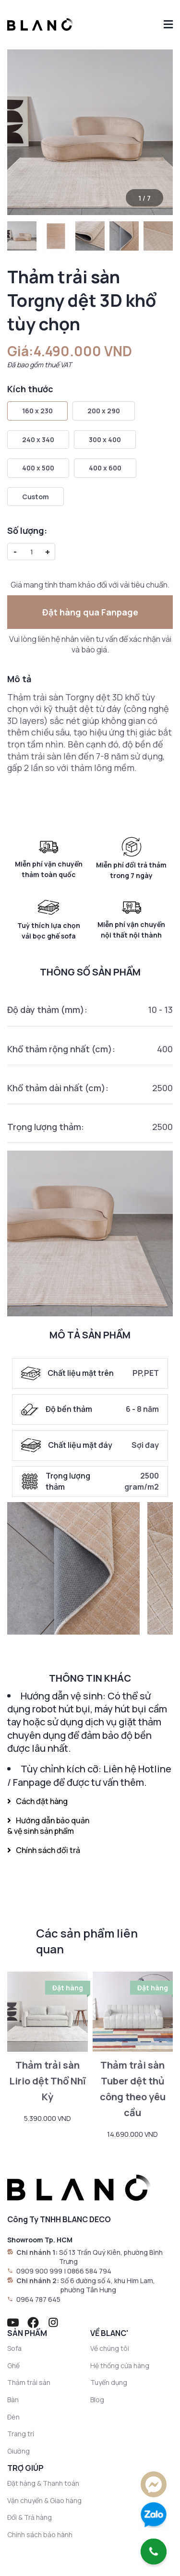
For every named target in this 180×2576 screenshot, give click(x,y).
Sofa (14, 2348)
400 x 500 (38, 467)
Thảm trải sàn (28, 2382)
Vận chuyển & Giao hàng (44, 2500)
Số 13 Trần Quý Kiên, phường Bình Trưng (111, 2257)
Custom (35, 496)
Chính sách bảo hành (39, 2534)
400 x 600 (105, 467)
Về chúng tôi (109, 2348)
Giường (18, 2451)
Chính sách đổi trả (43, 1850)
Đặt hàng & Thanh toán (43, 2483)
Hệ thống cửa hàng (119, 2365)
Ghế (13, 2365)
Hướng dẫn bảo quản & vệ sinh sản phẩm (48, 1825)
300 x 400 (105, 439)
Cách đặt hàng (37, 1801)
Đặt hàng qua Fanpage (90, 612)
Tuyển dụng (108, 2382)
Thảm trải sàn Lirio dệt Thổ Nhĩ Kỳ (47, 2080)
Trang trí (20, 2433)
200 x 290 (103, 410)
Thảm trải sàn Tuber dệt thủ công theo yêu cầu (133, 2088)
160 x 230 (37, 410)
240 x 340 (38, 439)
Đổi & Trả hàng (29, 2517)
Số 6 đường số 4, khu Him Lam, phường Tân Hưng (107, 2285)
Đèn (13, 2416)
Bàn (13, 2399)
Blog (97, 2399)
